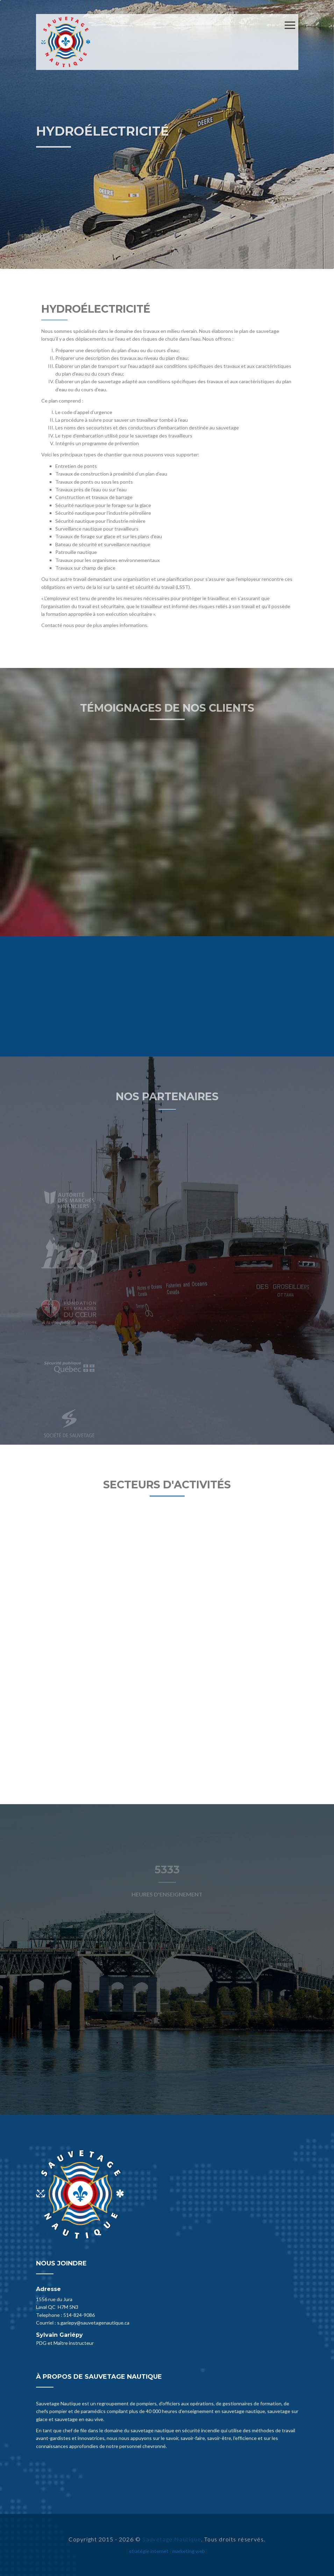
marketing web (188, 2551)
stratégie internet (149, 2551)
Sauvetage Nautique (171, 2539)
